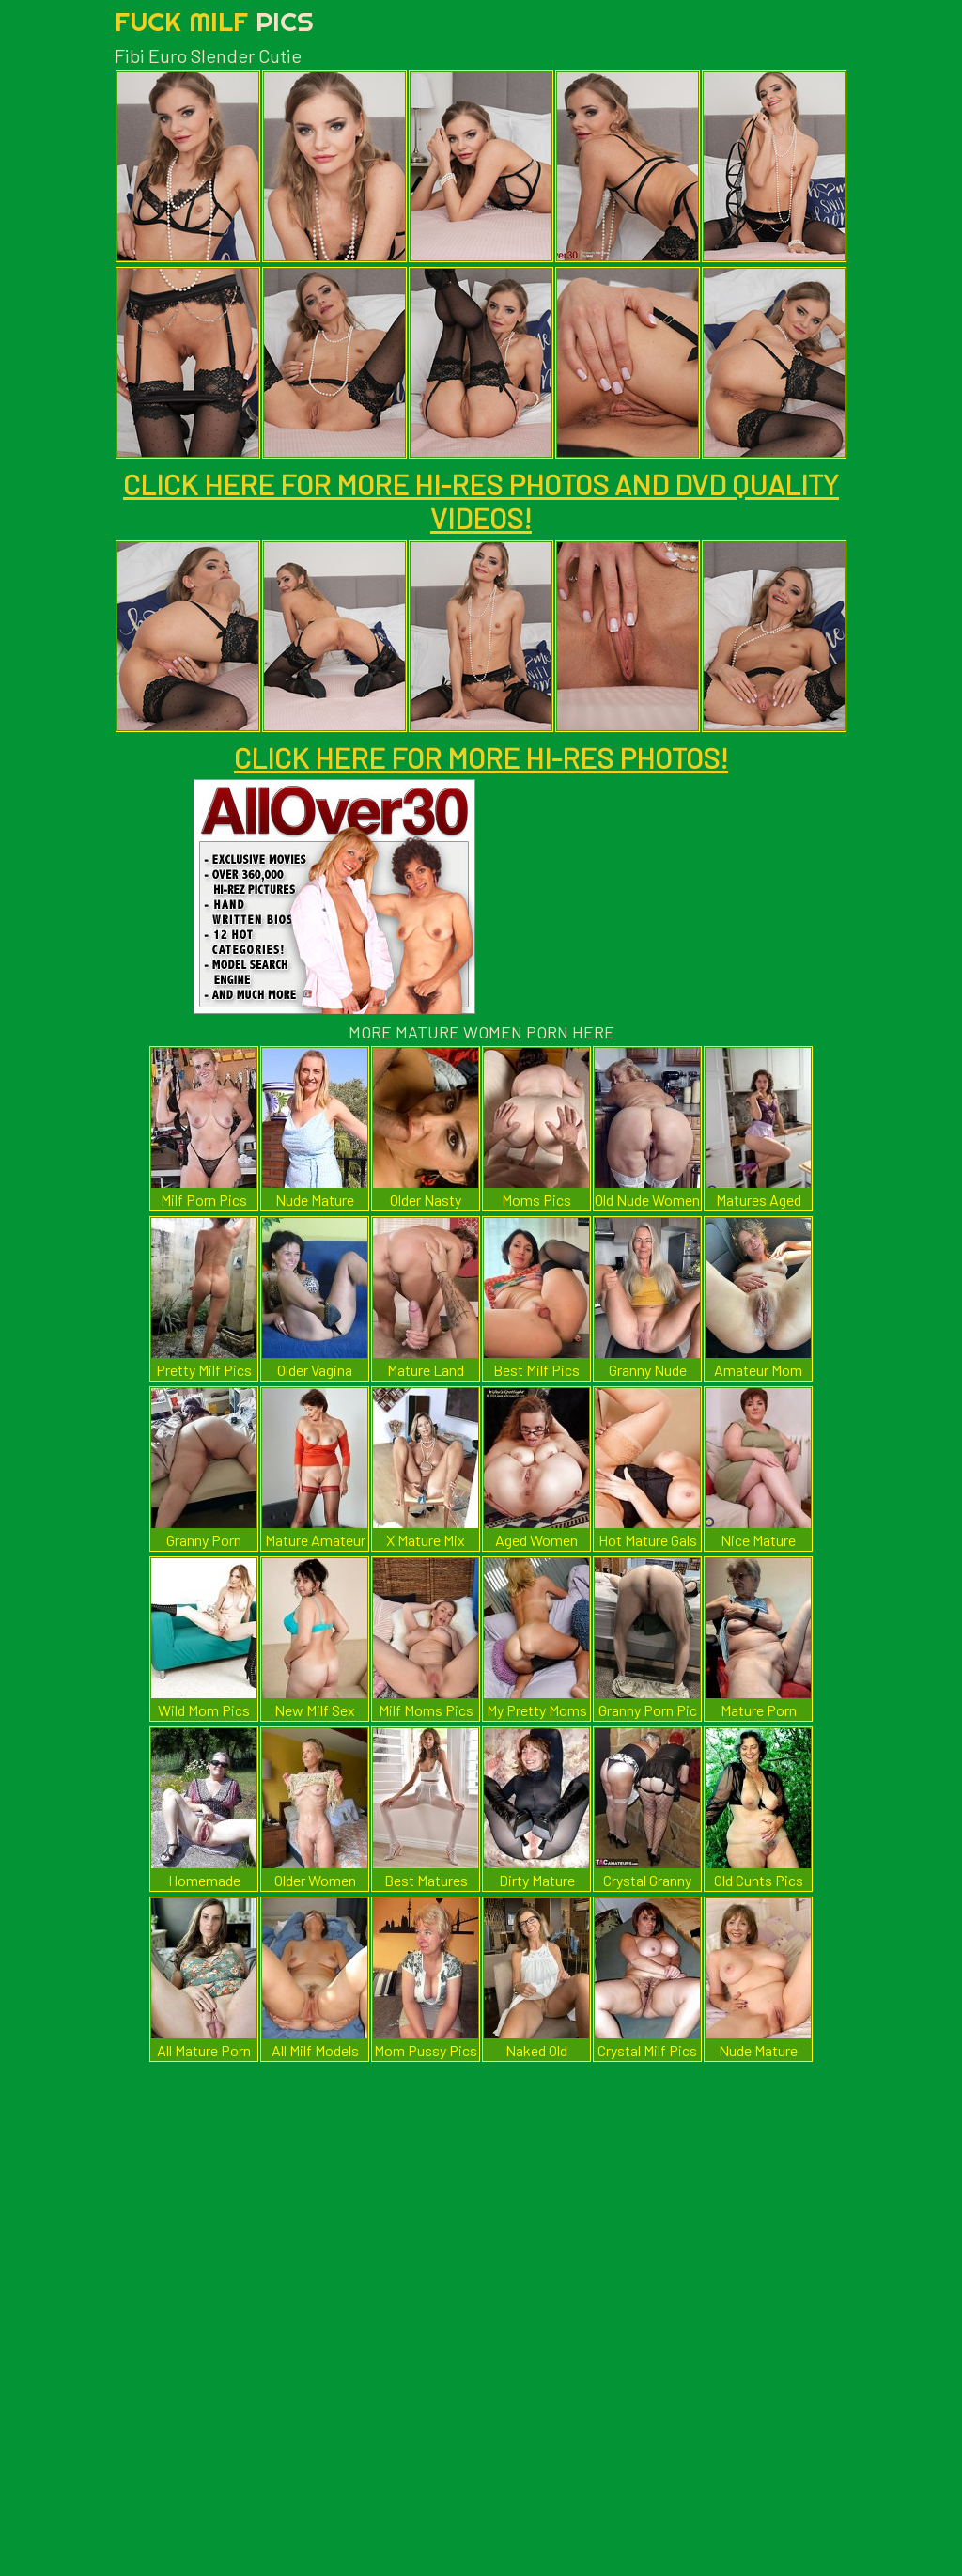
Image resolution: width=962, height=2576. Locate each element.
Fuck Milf (214, 21)
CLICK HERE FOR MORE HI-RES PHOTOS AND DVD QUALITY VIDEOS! (481, 501)
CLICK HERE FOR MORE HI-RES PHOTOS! (481, 757)
